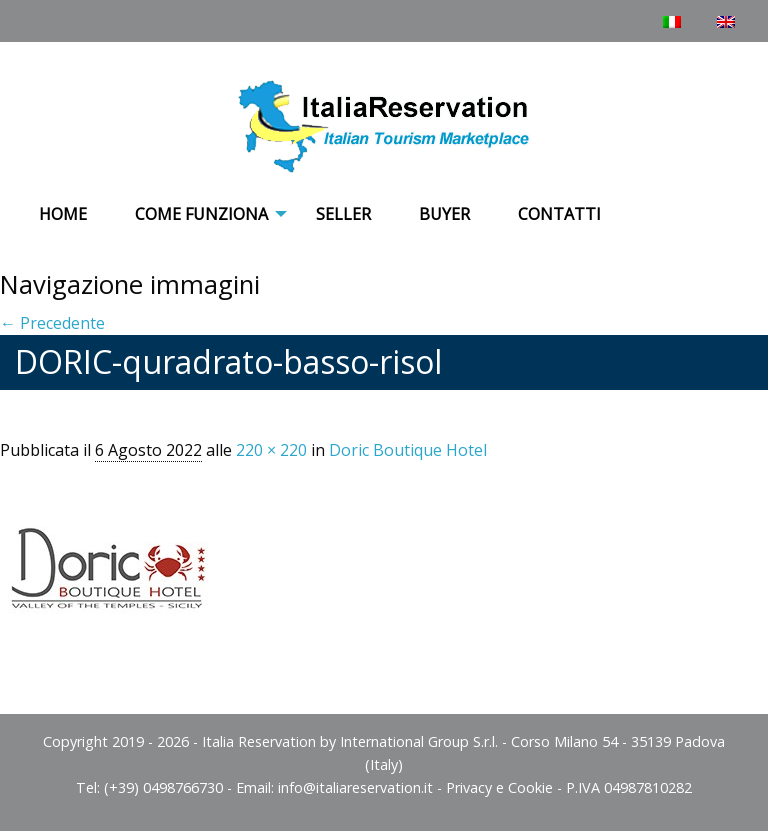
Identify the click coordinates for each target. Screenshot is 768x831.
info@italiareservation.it (355, 787)
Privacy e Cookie (499, 787)
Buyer (444, 214)
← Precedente (52, 323)
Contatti (559, 214)
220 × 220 (271, 450)
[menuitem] (63, 215)
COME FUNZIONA (201, 214)
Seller (343, 214)
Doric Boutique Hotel (408, 450)
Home (63, 214)
